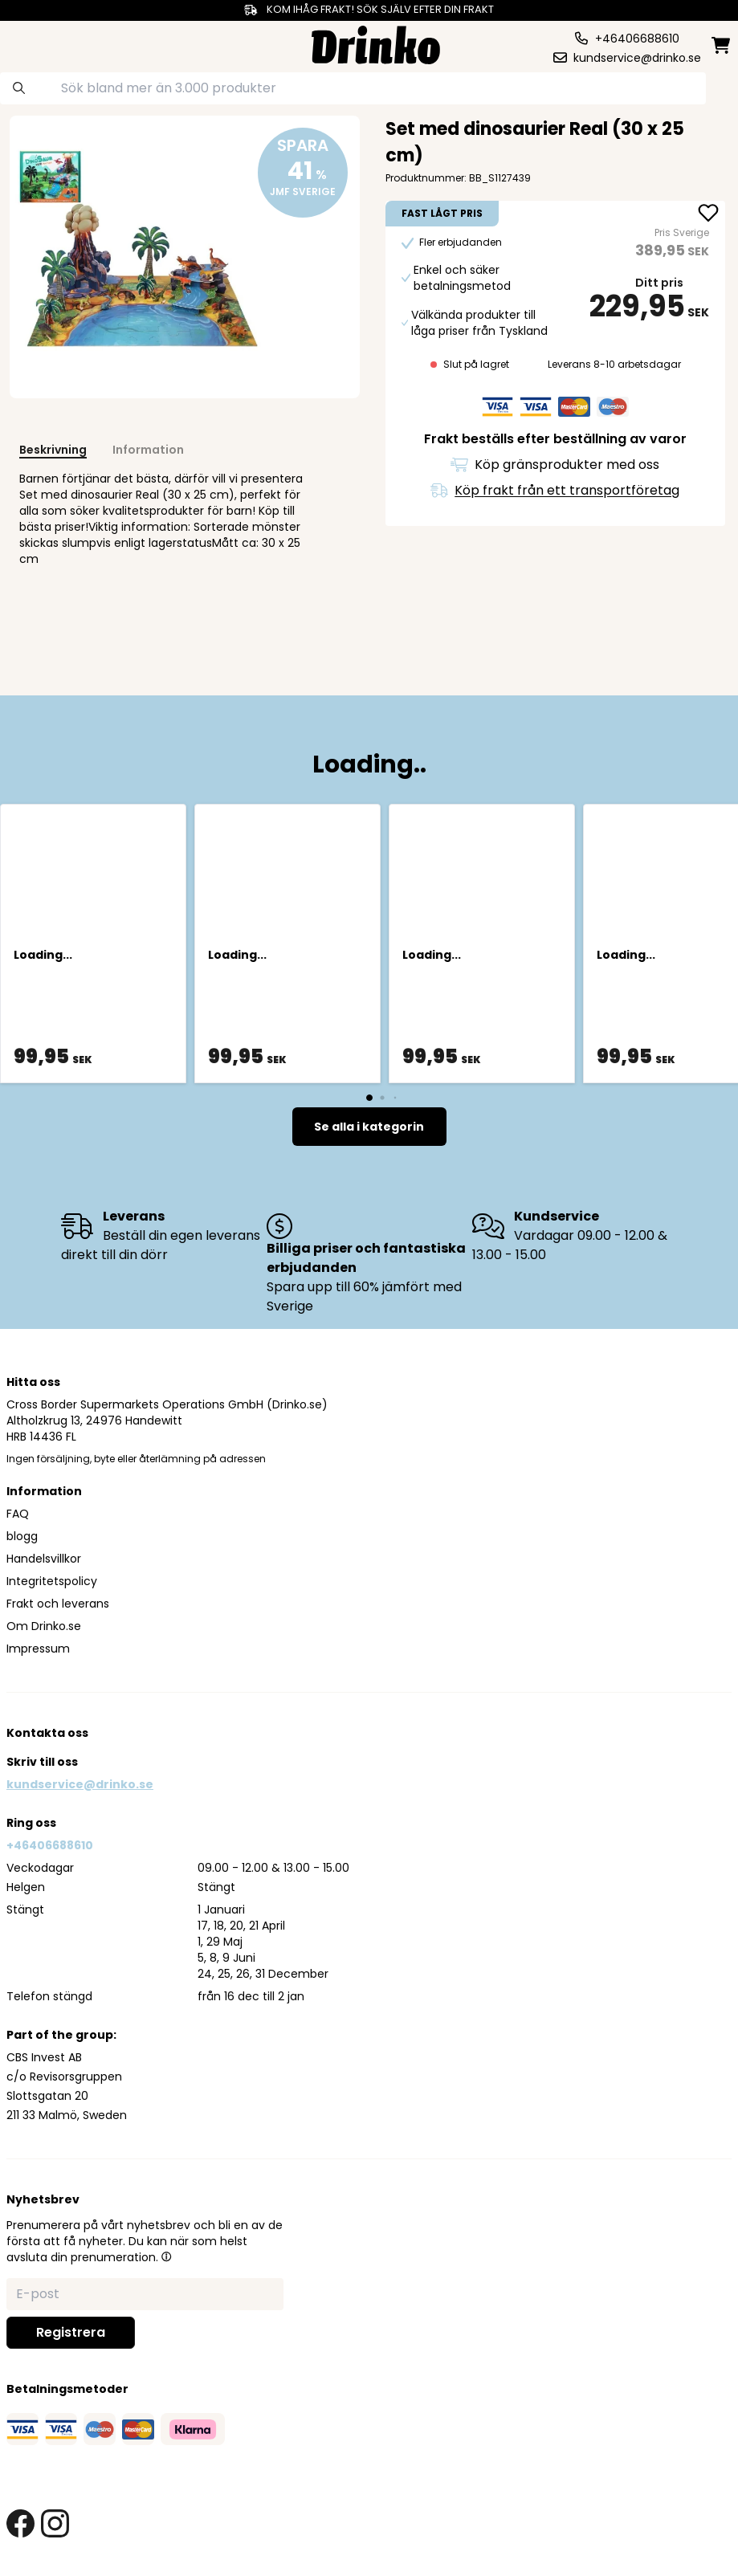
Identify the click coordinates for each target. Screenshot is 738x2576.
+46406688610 (49, 1845)
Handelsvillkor (43, 1559)
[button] (166, 2256)
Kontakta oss (47, 1733)
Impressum (38, 1649)
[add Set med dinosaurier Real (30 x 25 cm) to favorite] (708, 214)
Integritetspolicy (51, 1581)
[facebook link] (20, 2523)
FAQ (17, 1514)
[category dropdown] (45, 43)
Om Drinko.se (43, 1626)
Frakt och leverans (57, 1604)
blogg (22, 1536)
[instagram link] (55, 2523)
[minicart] (722, 45)
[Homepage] (376, 42)
